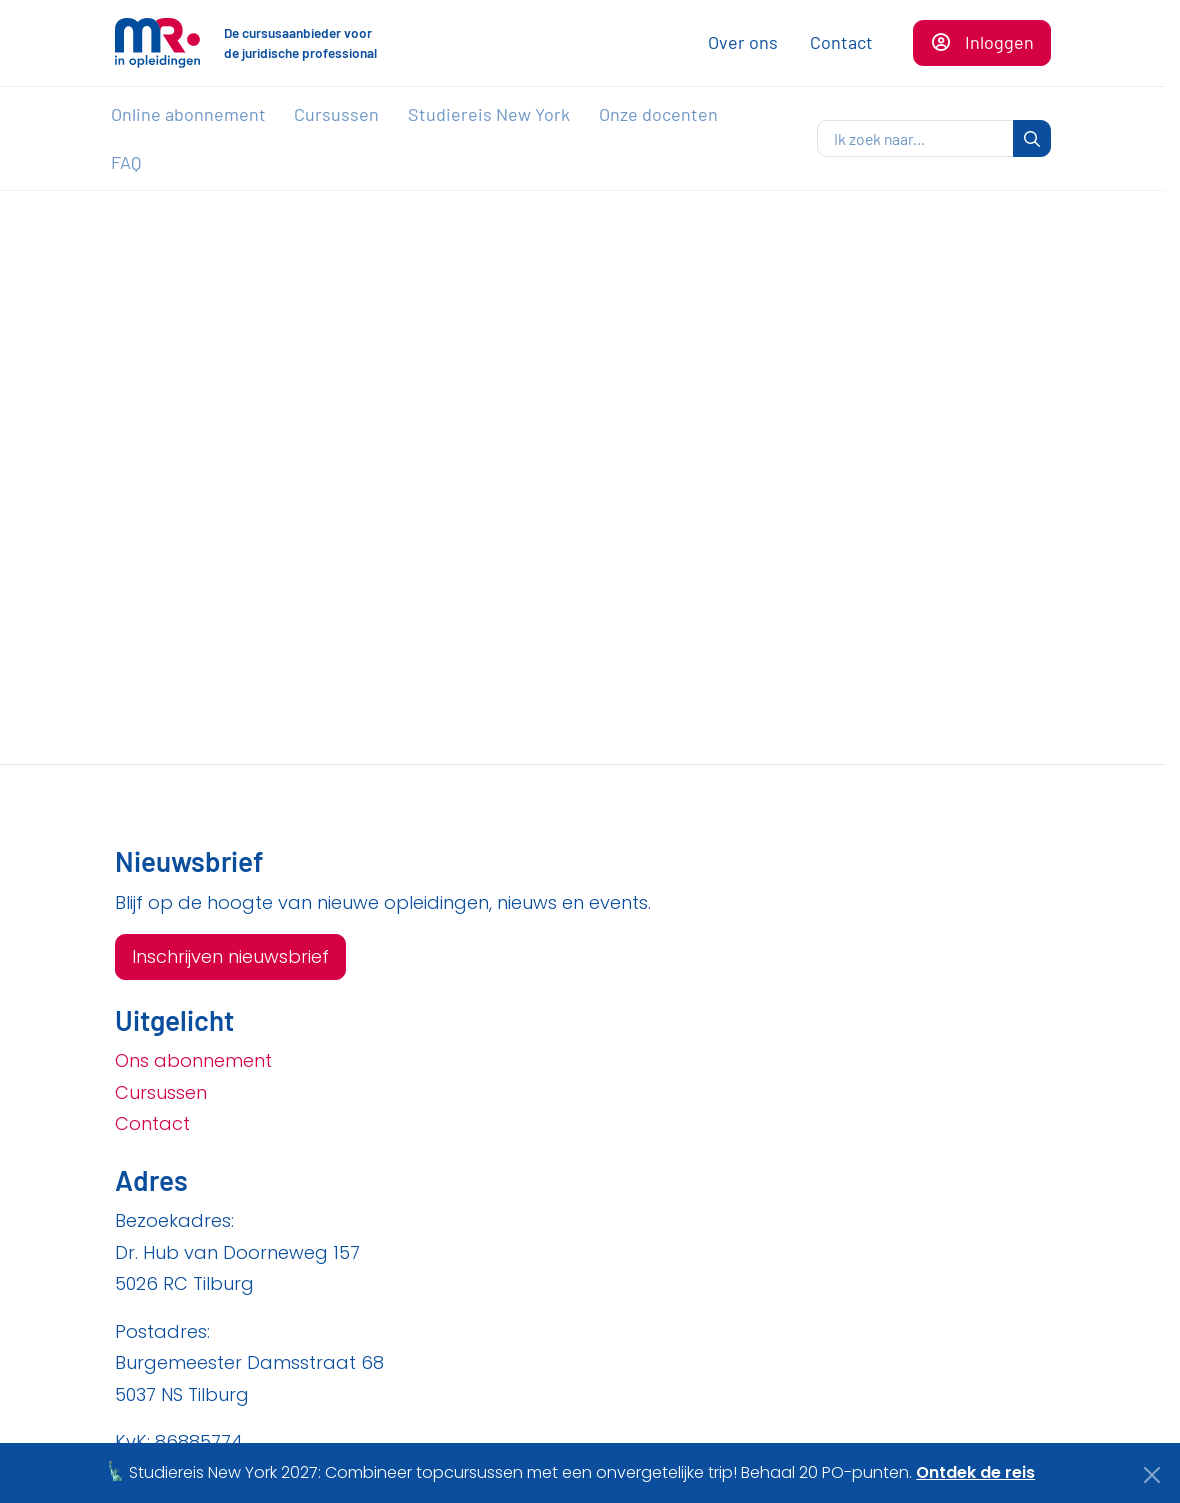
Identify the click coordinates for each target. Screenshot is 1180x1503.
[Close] (1152, 1475)
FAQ (126, 162)
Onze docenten (658, 114)
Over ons (743, 42)
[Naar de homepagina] (157, 43)
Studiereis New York (489, 114)
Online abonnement (188, 114)
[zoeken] (915, 139)
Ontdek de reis (975, 1472)
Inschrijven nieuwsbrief (230, 956)
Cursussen (336, 114)
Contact (841, 42)
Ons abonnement (193, 1060)
